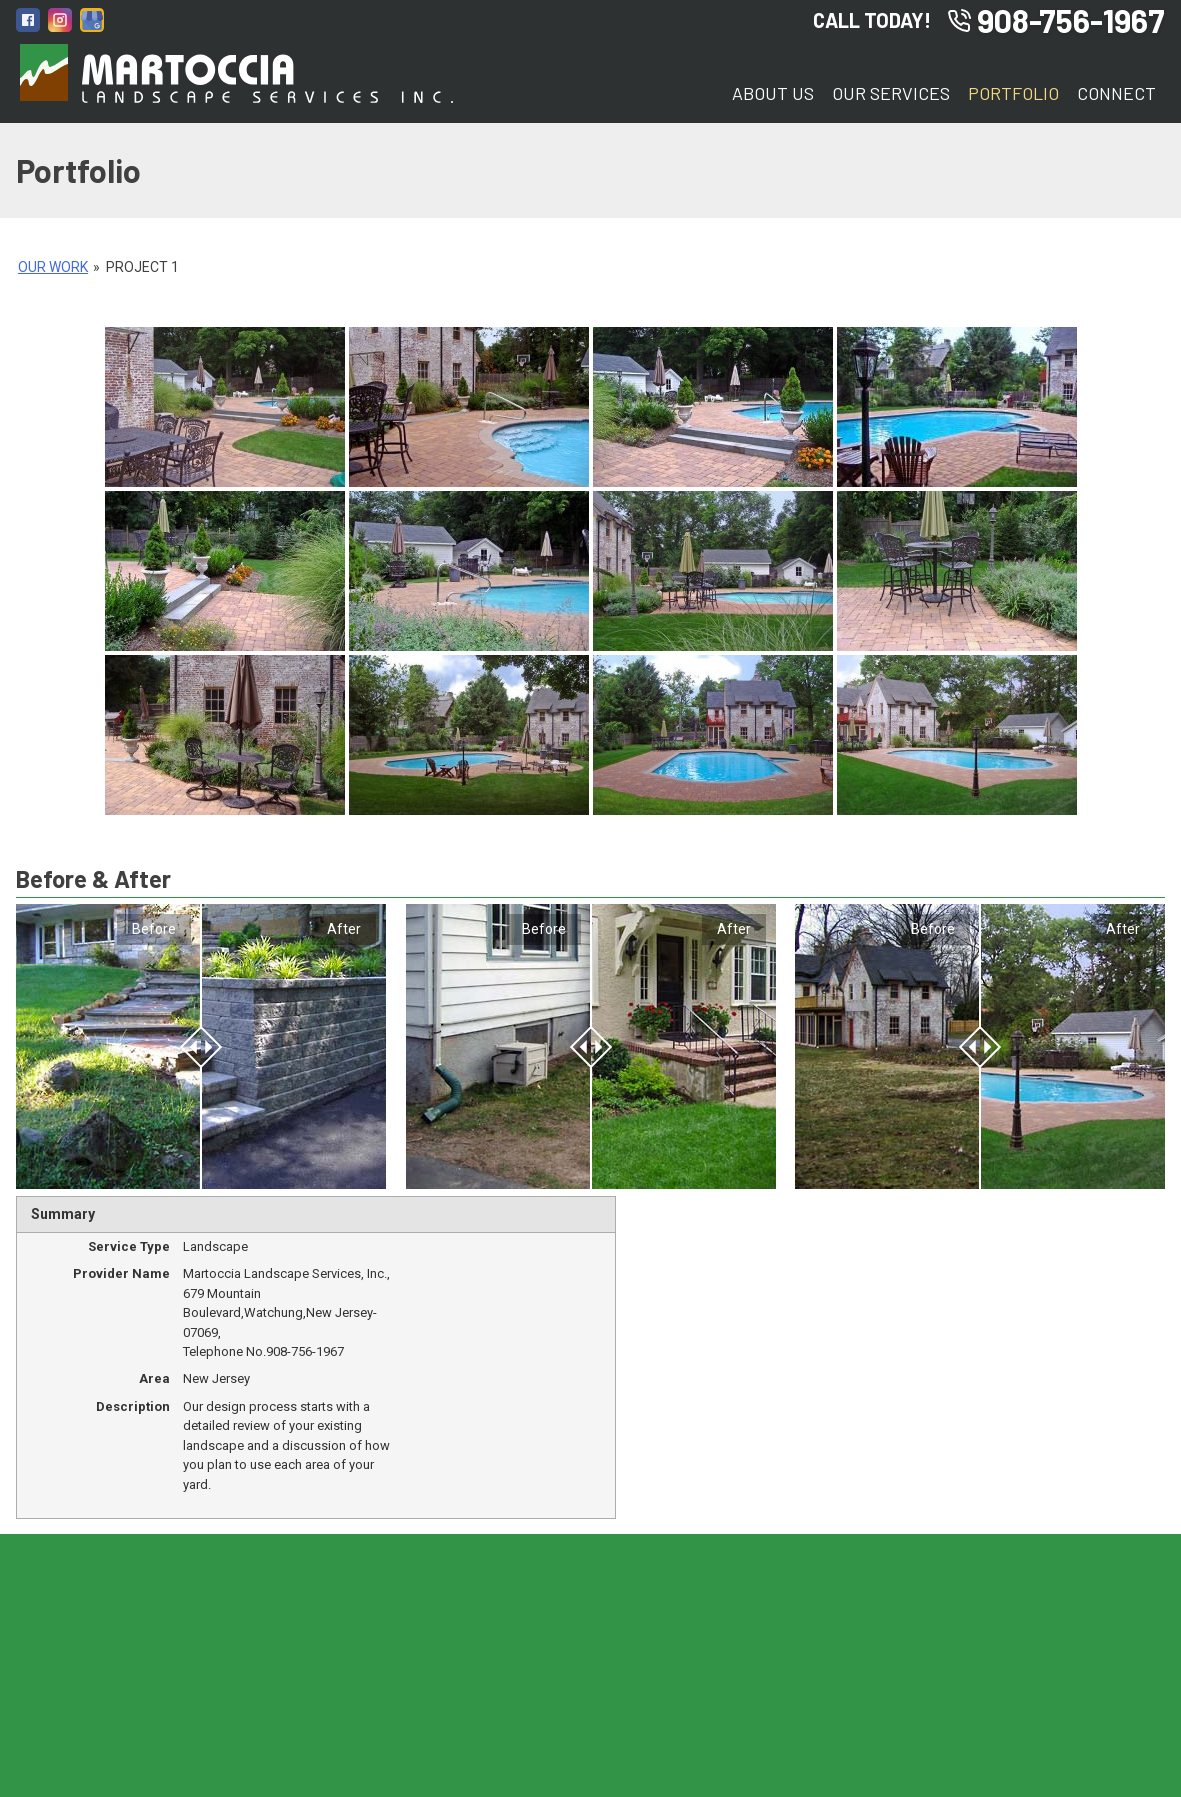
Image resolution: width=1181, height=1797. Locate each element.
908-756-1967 (1056, 20)
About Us (773, 93)
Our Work (53, 267)
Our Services (891, 93)
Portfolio (1013, 93)
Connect (1116, 93)
